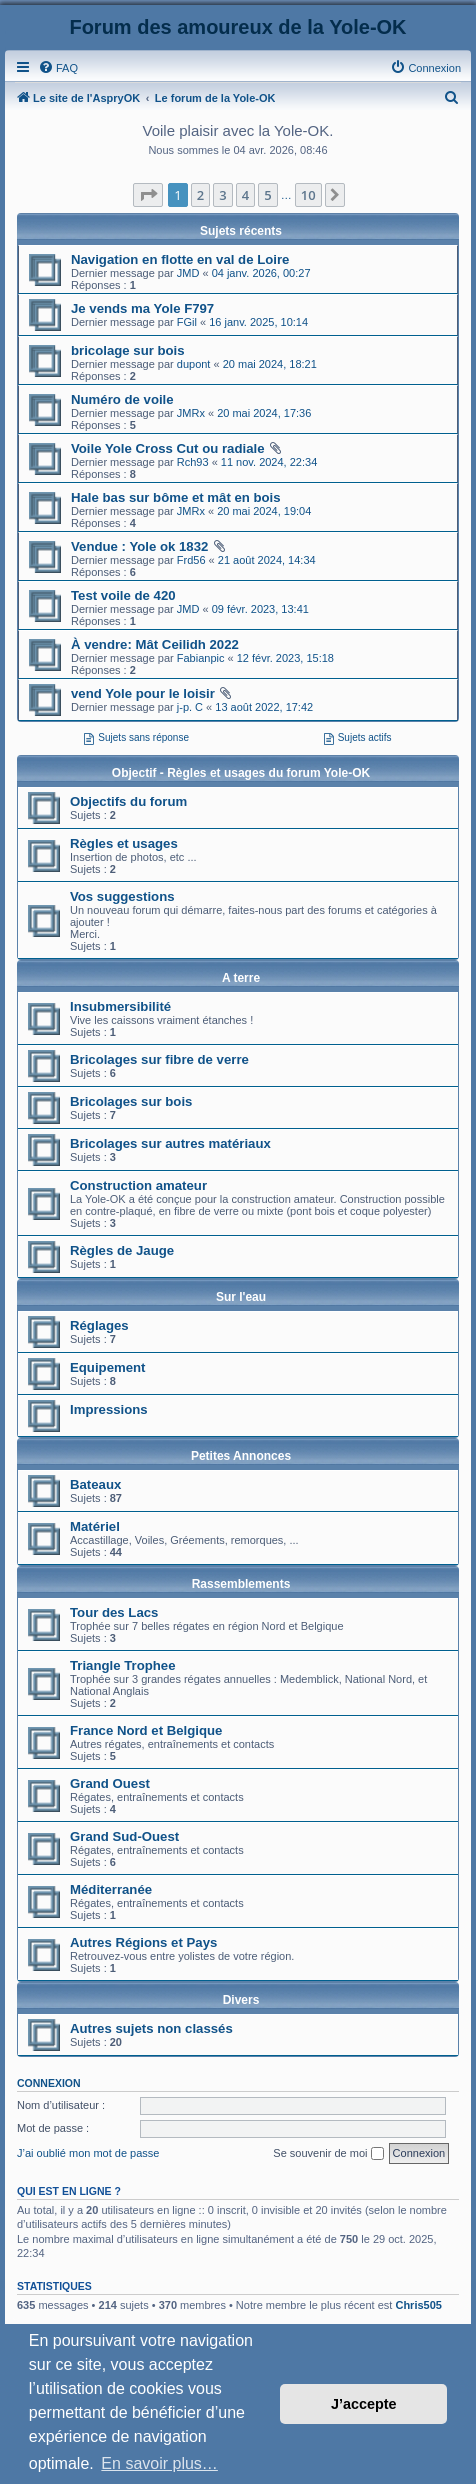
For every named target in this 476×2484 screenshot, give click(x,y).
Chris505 (418, 2305)
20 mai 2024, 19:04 (264, 511)
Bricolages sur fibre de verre (159, 1059)
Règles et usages (124, 843)
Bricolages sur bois (131, 1101)
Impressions (109, 1409)
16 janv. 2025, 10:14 (258, 322)
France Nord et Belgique (146, 1730)
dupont (194, 364)
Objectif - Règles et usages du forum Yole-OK (241, 773)
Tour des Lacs (114, 1612)
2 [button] (200, 195)
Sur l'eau (241, 1297)
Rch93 (193, 462)
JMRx (191, 413)
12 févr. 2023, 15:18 (285, 658)
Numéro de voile (122, 399)
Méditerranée (111, 1889)
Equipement (107, 1367)
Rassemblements (241, 1584)
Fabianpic (201, 658)
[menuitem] (58, 68)
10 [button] (308, 195)
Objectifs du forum (128, 801)
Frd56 (191, 560)
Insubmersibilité (120, 1006)
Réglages (99, 1325)
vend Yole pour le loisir (143, 693)
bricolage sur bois (128, 350)
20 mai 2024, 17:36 (264, 413)
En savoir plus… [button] (159, 2463)
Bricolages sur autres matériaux (170, 1143)
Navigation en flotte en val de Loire (180, 259)
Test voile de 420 (123, 595)
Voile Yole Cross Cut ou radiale (167, 448)
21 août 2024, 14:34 (267, 560)
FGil (187, 322)
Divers (241, 2000)
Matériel (95, 1526)
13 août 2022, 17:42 (264, 707)
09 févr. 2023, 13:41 (260, 609)
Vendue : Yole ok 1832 (139, 546)
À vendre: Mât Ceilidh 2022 (155, 644)
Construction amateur (138, 1185)
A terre (241, 978)
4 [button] (245, 195)
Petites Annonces (241, 1456)
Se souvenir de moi (328, 2154)
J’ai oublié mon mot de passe (88, 2153)
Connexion (49, 2083)
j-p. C (190, 707)
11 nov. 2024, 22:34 (269, 462)
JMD (188, 273)
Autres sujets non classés (151, 2028)
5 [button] (267, 195)
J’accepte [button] (364, 2404)
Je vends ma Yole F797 (142, 308)
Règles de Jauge (122, 1250)
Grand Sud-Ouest (124, 1836)
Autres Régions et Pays (143, 1942)
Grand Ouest (110, 1783)
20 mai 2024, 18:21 (270, 364)
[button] (148, 195)
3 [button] (222, 195)
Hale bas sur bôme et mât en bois (176, 497)
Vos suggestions (122, 896)
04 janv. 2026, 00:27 (261, 273)
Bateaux (95, 1484)
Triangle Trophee (123, 1665)
